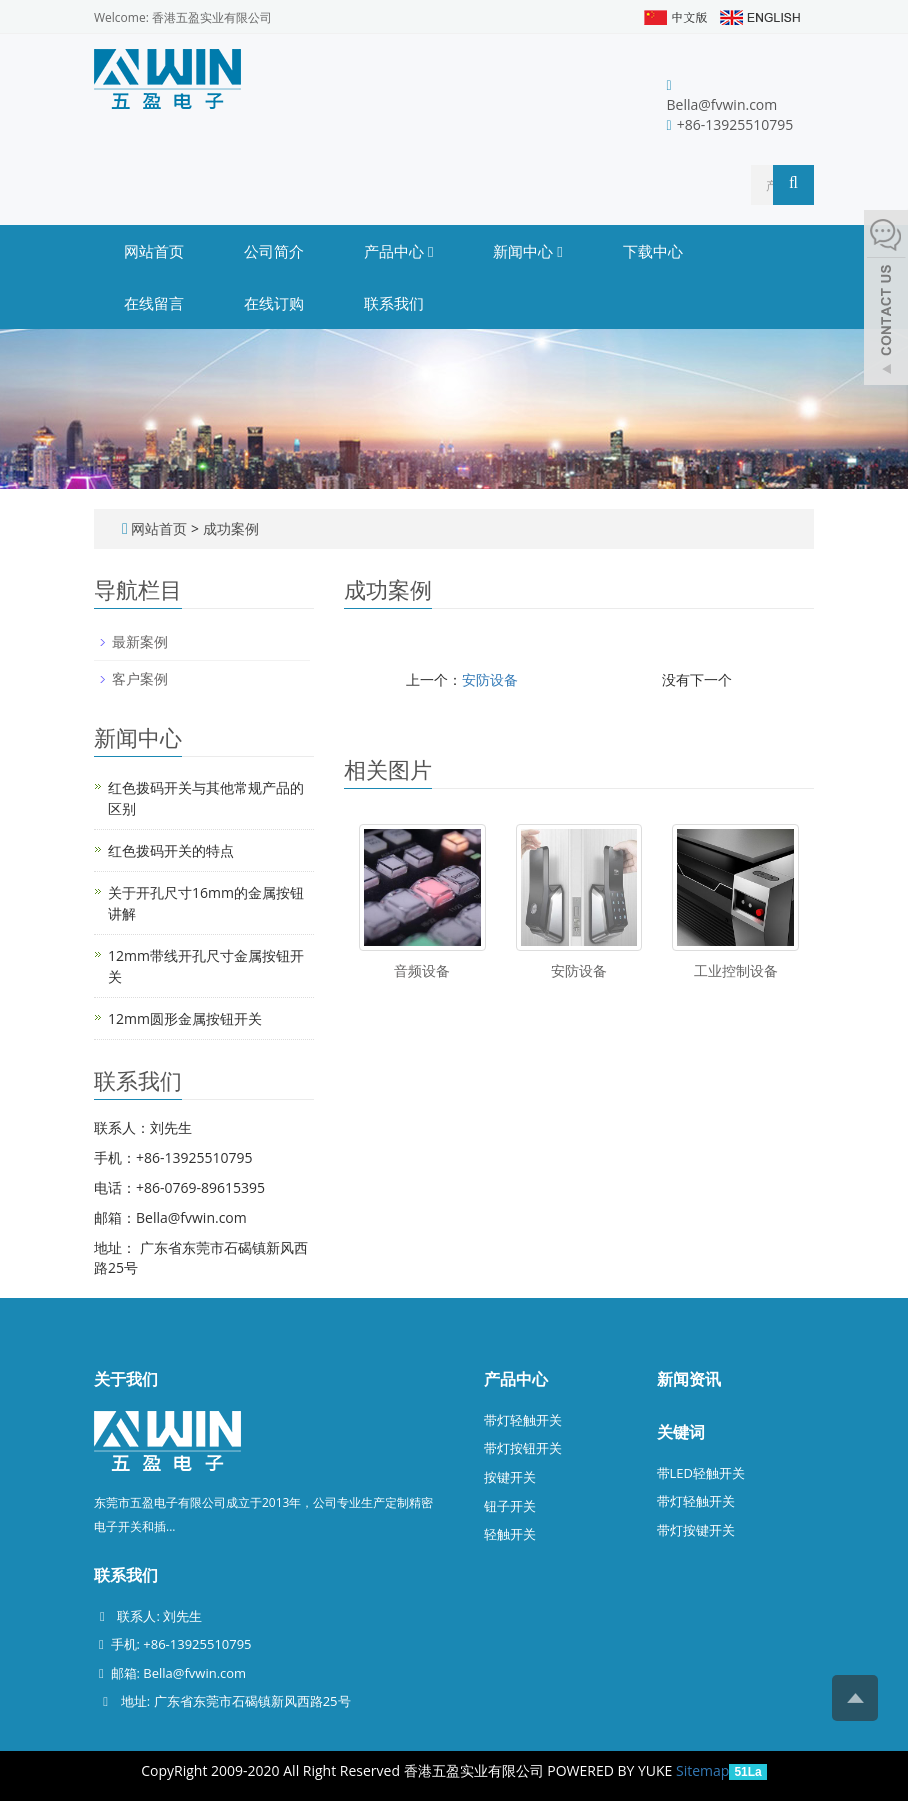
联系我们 (394, 303)
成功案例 (231, 528)
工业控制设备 (736, 970)
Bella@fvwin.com (722, 104)
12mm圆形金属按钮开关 (185, 1018)
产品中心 (398, 251)
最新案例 (140, 641)
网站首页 (154, 251)
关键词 (681, 1432)
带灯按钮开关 (523, 1448)
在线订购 (274, 303)
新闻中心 (527, 251)
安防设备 (490, 679)
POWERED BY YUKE (611, 1770)
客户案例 (140, 678)
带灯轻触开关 (523, 1420)
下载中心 (653, 251)
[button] (430, 251)
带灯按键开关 (696, 1530)
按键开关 (510, 1477)
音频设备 (422, 970)
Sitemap (702, 1770)
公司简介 (274, 251)
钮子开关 (510, 1506)
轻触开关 (510, 1534)
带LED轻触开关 (701, 1473)
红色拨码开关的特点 (171, 850)
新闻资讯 (689, 1379)
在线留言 (154, 303)
